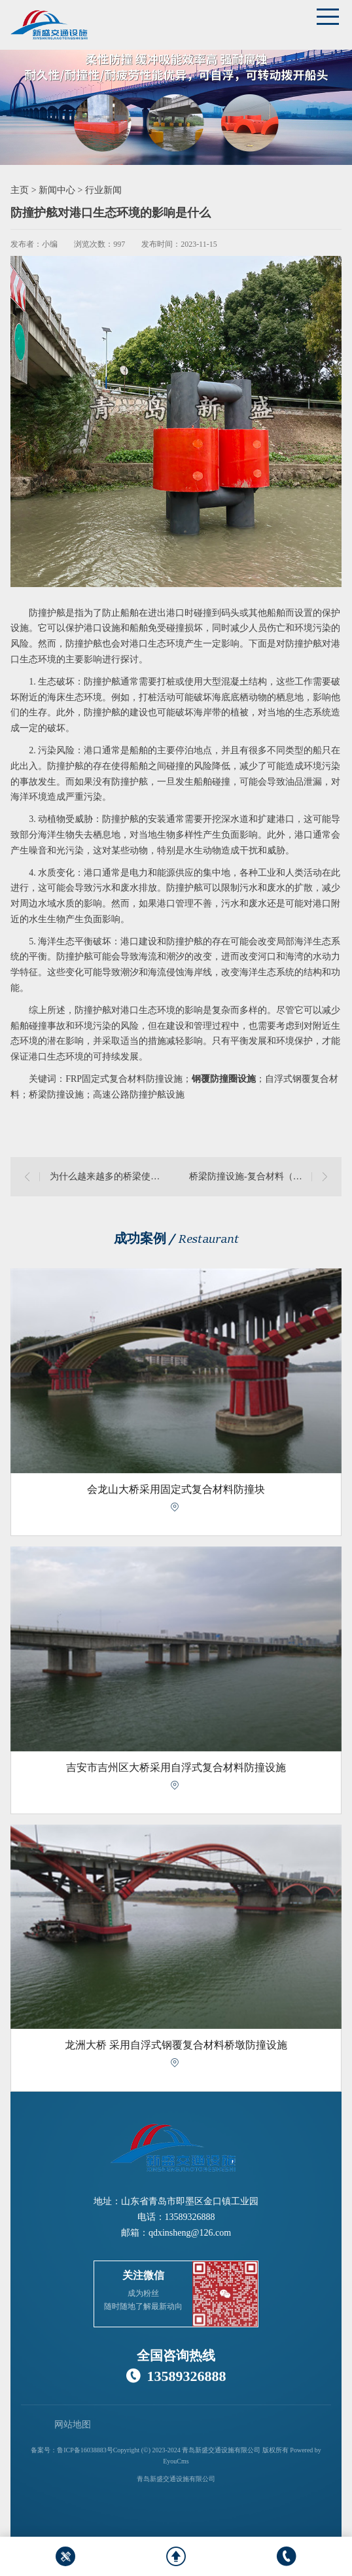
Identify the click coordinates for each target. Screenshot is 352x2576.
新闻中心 (57, 190)
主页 (19, 190)
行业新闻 (103, 190)
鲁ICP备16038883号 (85, 2450)
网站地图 (72, 2424)
